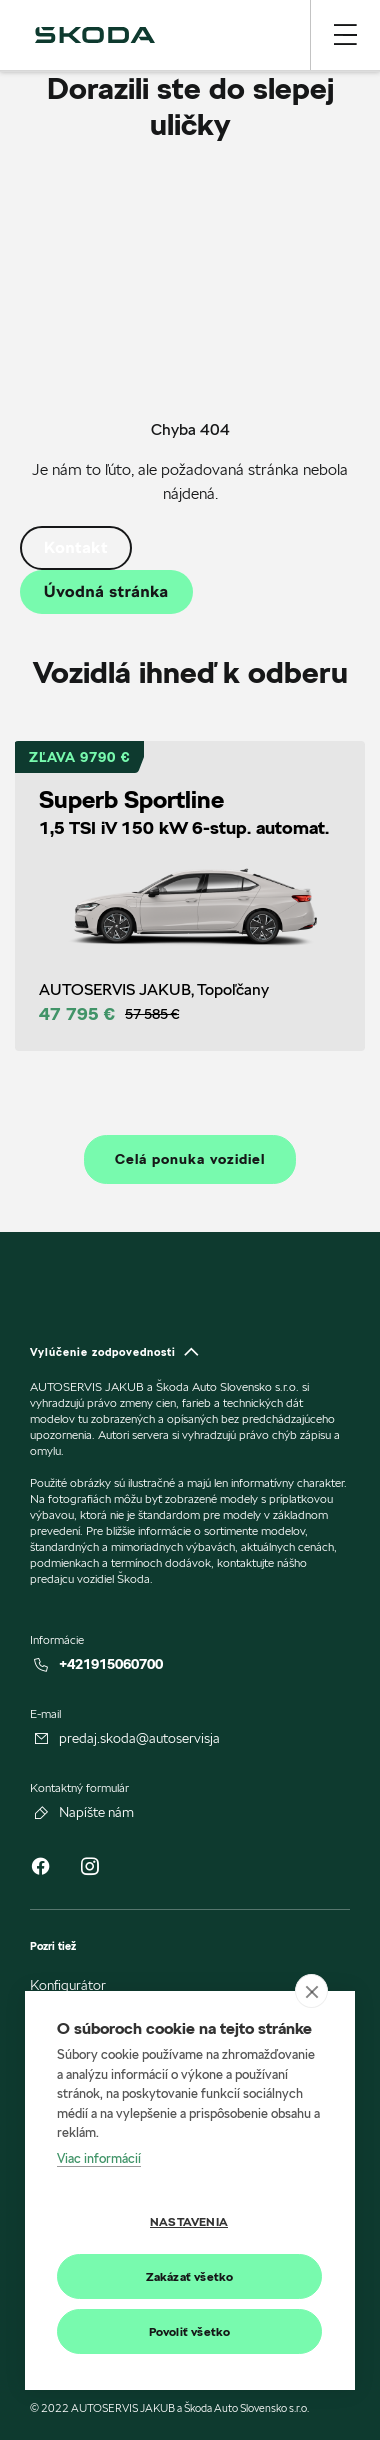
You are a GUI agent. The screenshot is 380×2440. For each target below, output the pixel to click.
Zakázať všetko (190, 2276)
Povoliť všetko (190, 2331)
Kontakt (76, 547)
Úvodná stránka (106, 591)
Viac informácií (99, 2158)
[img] (95, 35)
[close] (311, 1991)
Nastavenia (189, 2221)
